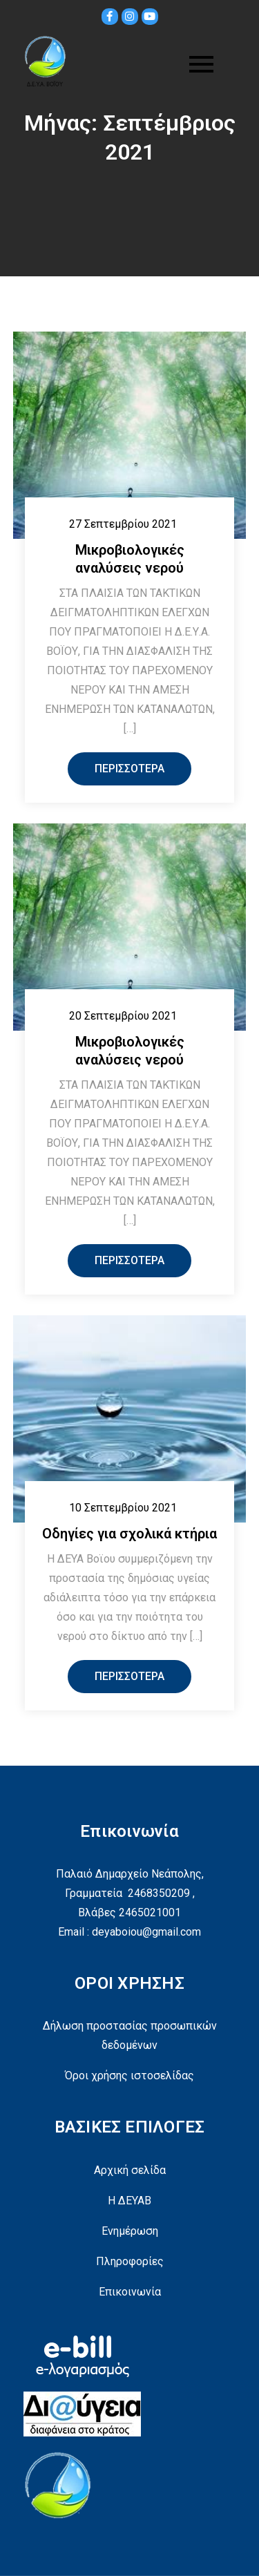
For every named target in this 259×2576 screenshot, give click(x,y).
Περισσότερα (129, 768)
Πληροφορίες (130, 2261)
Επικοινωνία (130, 2291)
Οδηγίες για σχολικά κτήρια (129, 1533)
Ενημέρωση (130, 2231)
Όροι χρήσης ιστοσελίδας (129, 2075)
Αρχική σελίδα (130, 2170)
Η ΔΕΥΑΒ (129, 2200)
